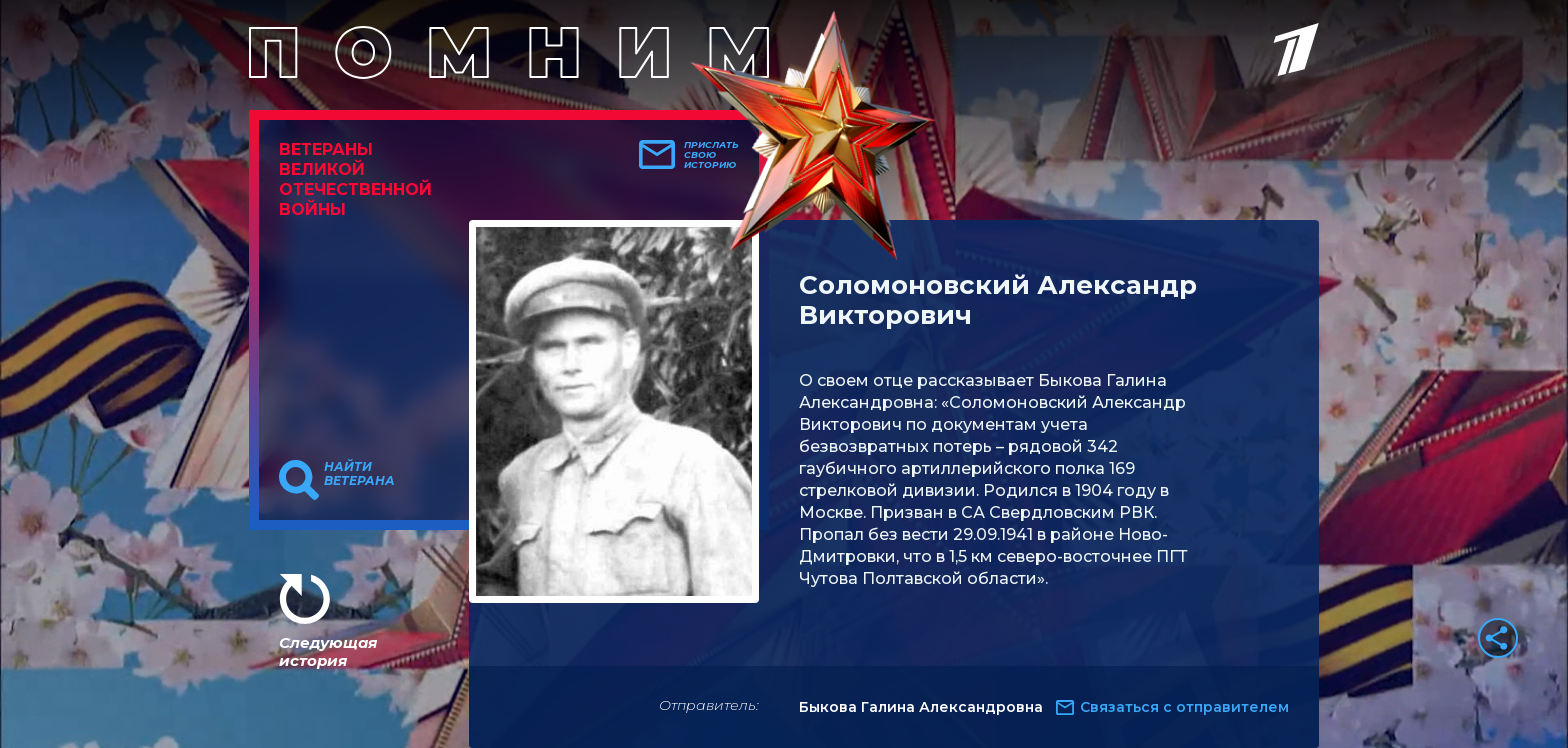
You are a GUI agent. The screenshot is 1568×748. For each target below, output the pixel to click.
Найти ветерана (359, 474)
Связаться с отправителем (1184, 707)
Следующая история (328, 651)
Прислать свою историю (711, 155)
